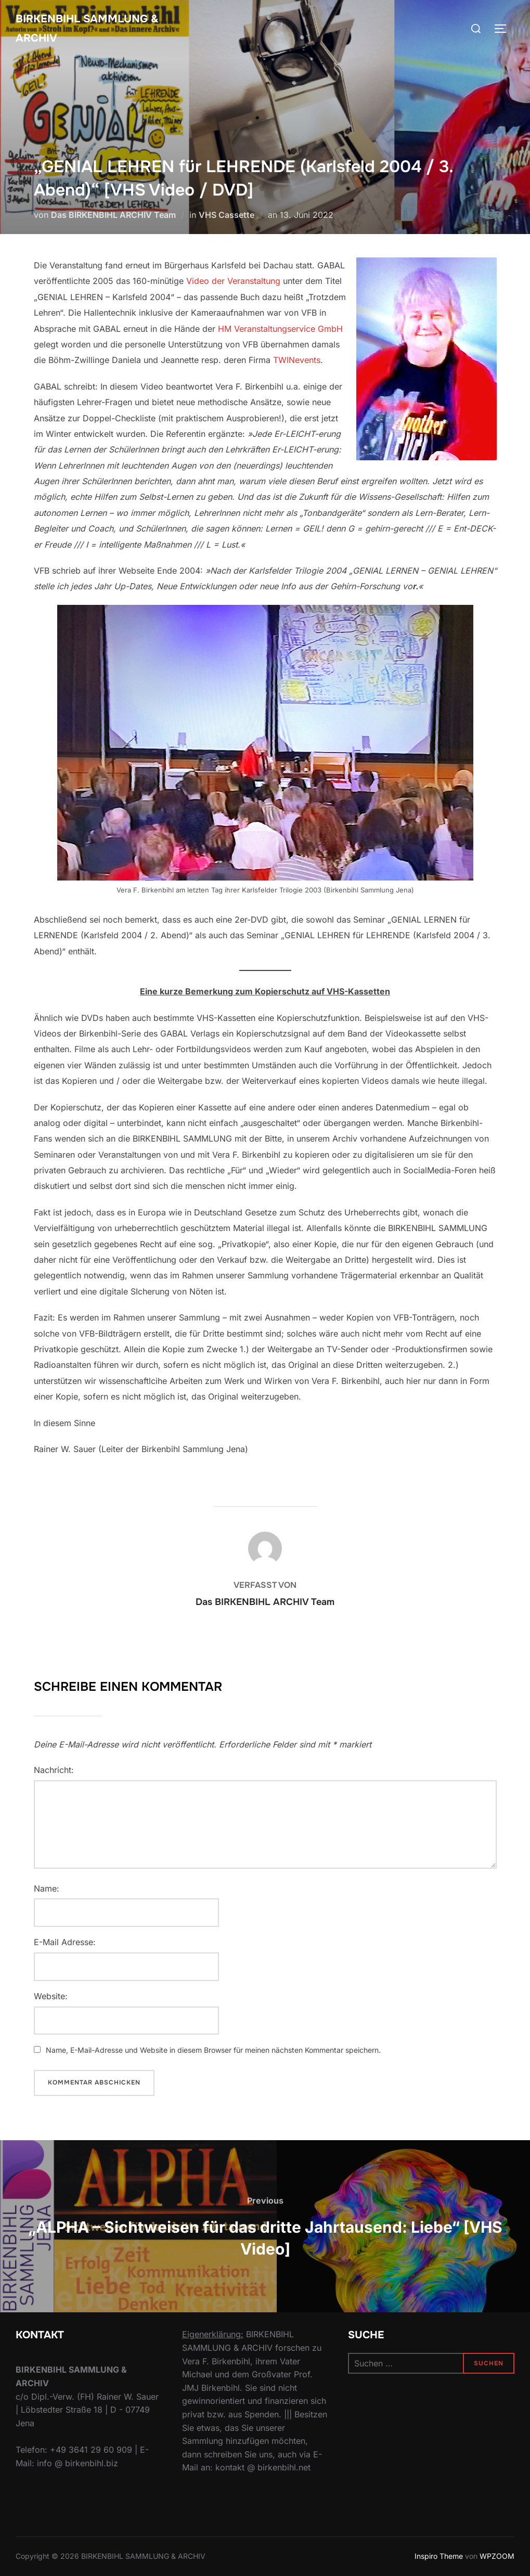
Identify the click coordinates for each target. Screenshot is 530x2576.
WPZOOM (497, 2556)
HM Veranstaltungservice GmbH (280, 328)
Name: (46, 1888)
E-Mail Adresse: (65, 1942)
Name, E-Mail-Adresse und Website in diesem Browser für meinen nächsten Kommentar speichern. (213, 2050)
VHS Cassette (226, 215)
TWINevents (296, 360)
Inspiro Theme (439, 2556)
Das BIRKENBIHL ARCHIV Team (113, 215)
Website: (51, 1996)
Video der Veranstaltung (233, 281)
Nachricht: (54, 1770)
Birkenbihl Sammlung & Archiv (91, 29)
